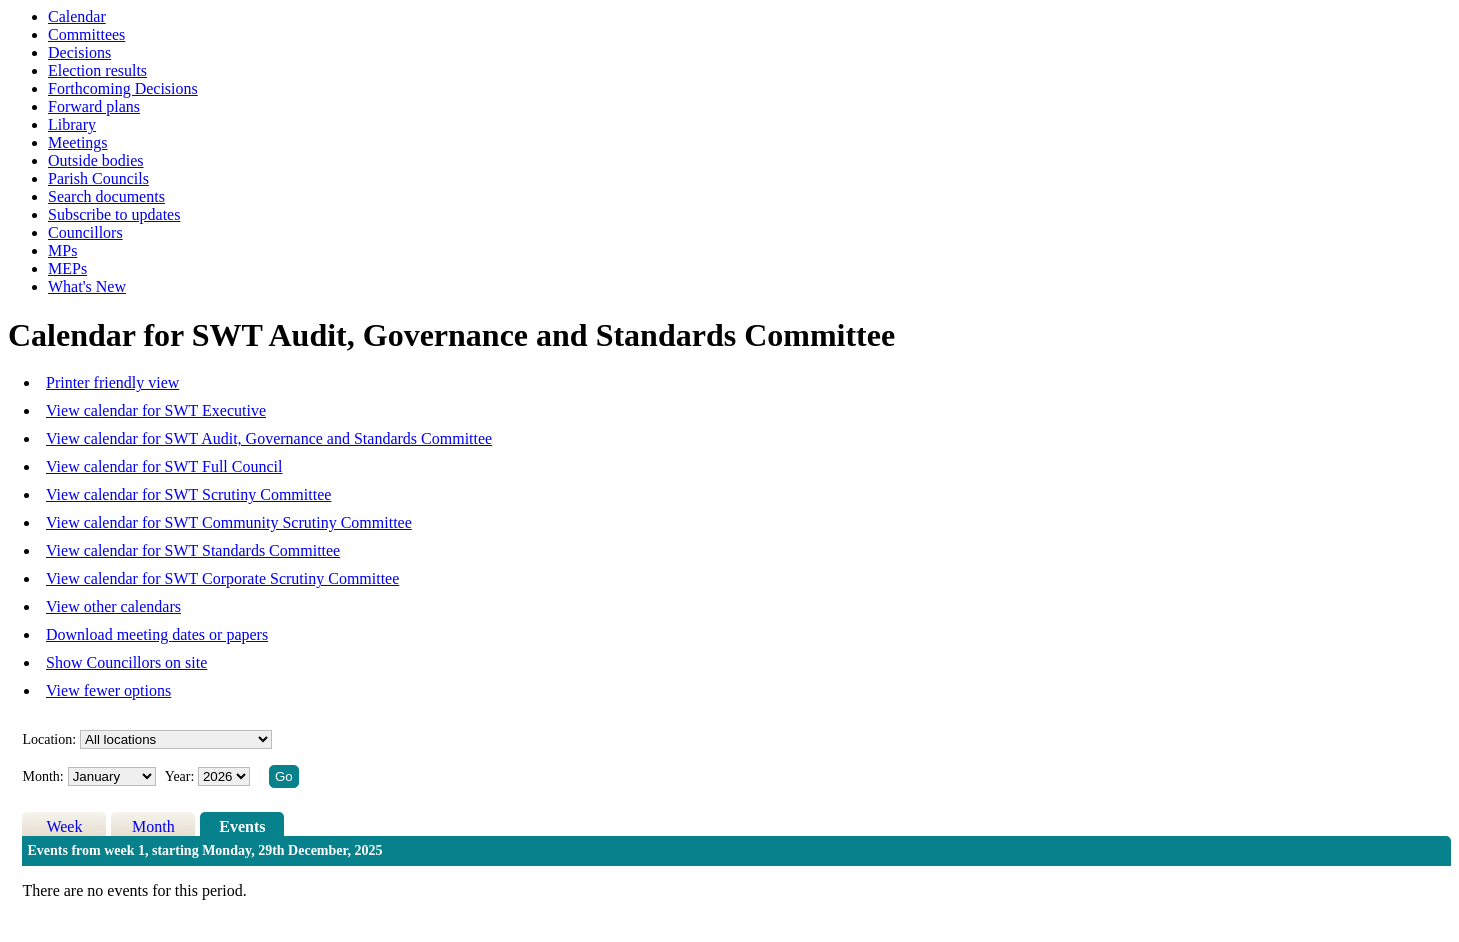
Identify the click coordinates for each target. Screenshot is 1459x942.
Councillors (85, 232)
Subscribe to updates (114, 214)
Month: (42, 776)
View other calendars (113, 606)
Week (64, 826)
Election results (97, 70)
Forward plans (94, 106)
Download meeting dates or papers (157, 634)
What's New (87, 286)
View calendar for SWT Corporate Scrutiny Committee (222, 578)
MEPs (67, 268)
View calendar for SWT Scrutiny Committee (188, 494)
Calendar (77, 16)
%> (176, 739)
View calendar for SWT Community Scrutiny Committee (229, 522)
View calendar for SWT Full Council (164, 466)
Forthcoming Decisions (123, 88)
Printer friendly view (112, 382)
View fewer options (108, 690)
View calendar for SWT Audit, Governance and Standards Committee (269, 438)
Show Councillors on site (126, 662)
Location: (49, 739)
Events (242, 826)
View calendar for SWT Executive (156, 410)
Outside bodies (96, 160)
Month (153, 826)
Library (72, 124)
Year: (181, 776)
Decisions (79, 52)
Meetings (78, 142)
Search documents (106, 196)
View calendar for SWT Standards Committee (193, 550)
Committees (86, 34)
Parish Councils (98, 178)
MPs (62, 250)
